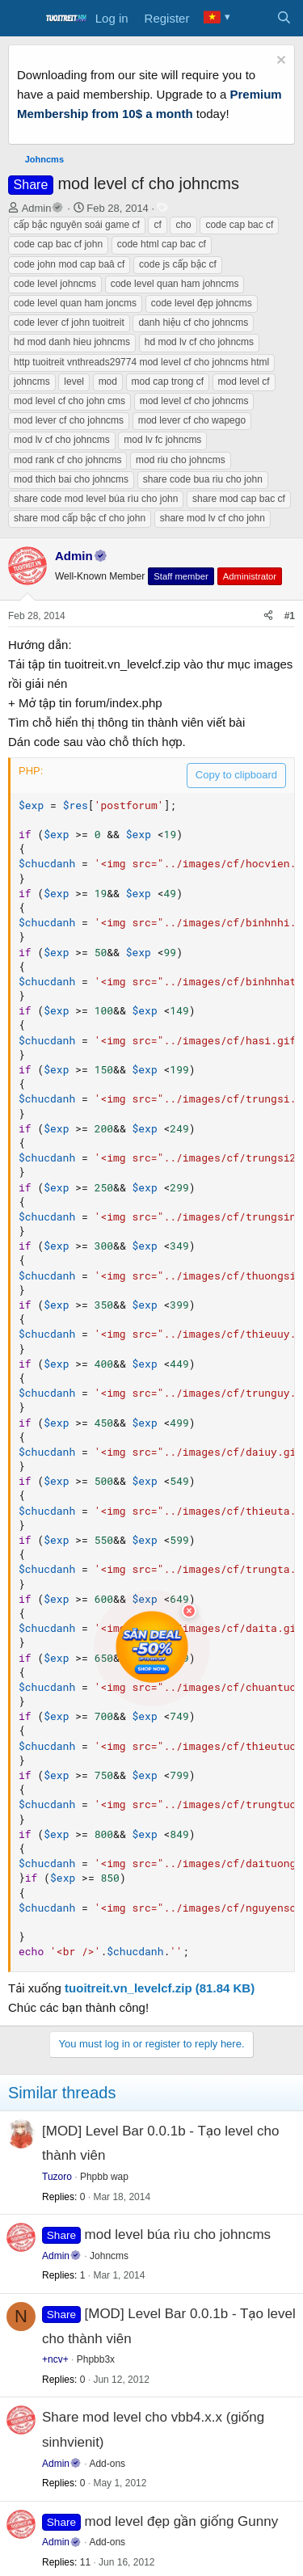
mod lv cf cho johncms (62, 439)
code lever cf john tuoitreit (69, 322)
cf (157, 224)
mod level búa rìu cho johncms (178, 2234)
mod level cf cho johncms (194, 401)
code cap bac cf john (58, 244)
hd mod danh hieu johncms (72, 342)
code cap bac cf (239, 224)
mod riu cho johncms (180, 460)
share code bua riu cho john (203, 479)
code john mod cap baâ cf (69, 264)
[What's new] (251, 18)
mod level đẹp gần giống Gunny (182, 2521)
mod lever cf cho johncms (69, 420)
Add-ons (107, 2463)
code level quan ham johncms (175, 283)
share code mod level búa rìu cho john (96, 498)
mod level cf (244, 381)
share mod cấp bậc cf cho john (79, 518)
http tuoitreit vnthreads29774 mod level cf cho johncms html (141, 362)
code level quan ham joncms (75, 303)
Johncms (109, 2256)
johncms (32, 381)
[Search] (284, 18)
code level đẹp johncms (201, 303)
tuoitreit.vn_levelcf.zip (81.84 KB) (160, 1988)
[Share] (268, 616)
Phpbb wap (104, 2176)
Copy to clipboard (236, 775)
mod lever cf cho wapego (192, 420)
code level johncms (55, 283)
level (74, 381)
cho (183, 224)
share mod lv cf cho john (212, 518)
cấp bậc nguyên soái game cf (77, 224)
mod (108, 381)
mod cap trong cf (168, 381)
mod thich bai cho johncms (71, 479)
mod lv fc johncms (162, 439)
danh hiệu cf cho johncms (193, 322)
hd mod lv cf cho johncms (199, 342)
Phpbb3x (96, 2359)
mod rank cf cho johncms (67, 460)
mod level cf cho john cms (69, 401)
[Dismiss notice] (279, 61)
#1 (289, 616)
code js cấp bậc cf (178, 264)
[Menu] (22, 18)
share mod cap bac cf (238, 498)
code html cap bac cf (161, 244)
